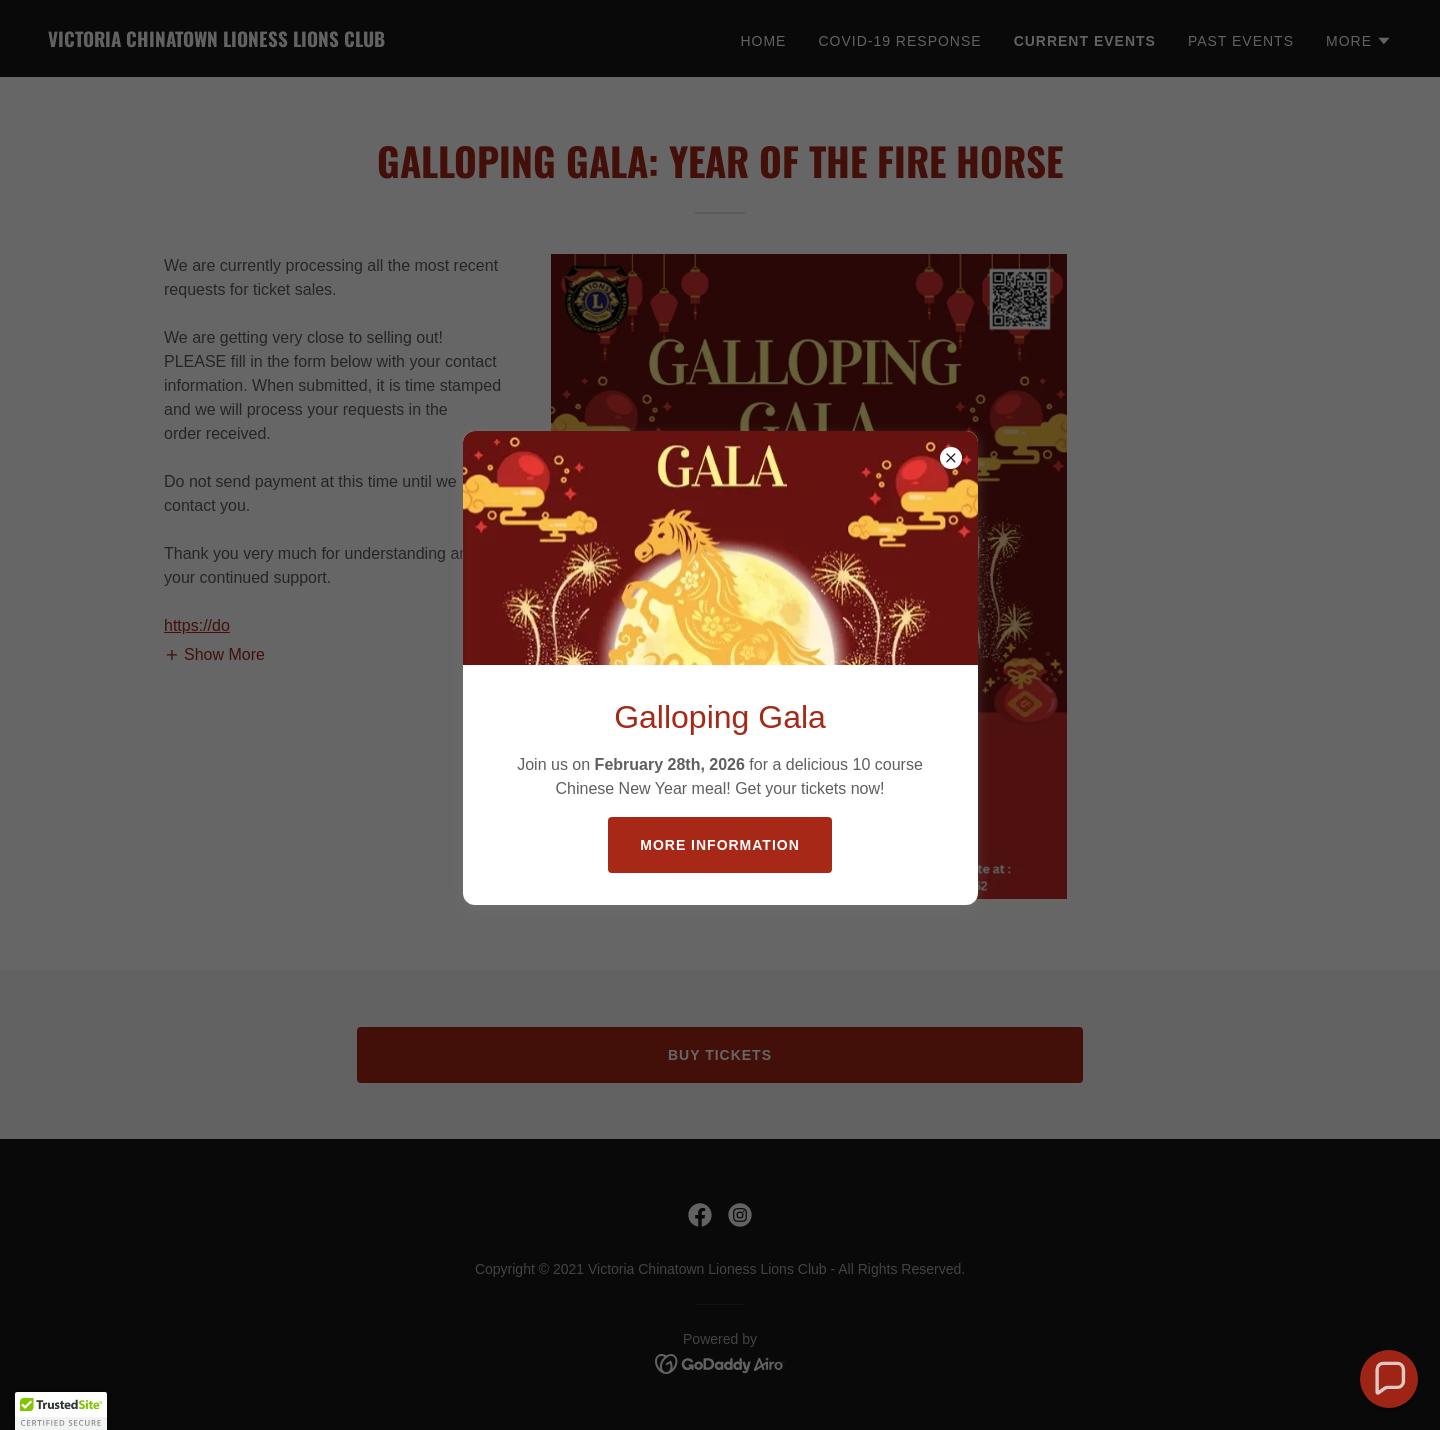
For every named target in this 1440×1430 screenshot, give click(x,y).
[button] (1388, 1378)
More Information (720, 845)
